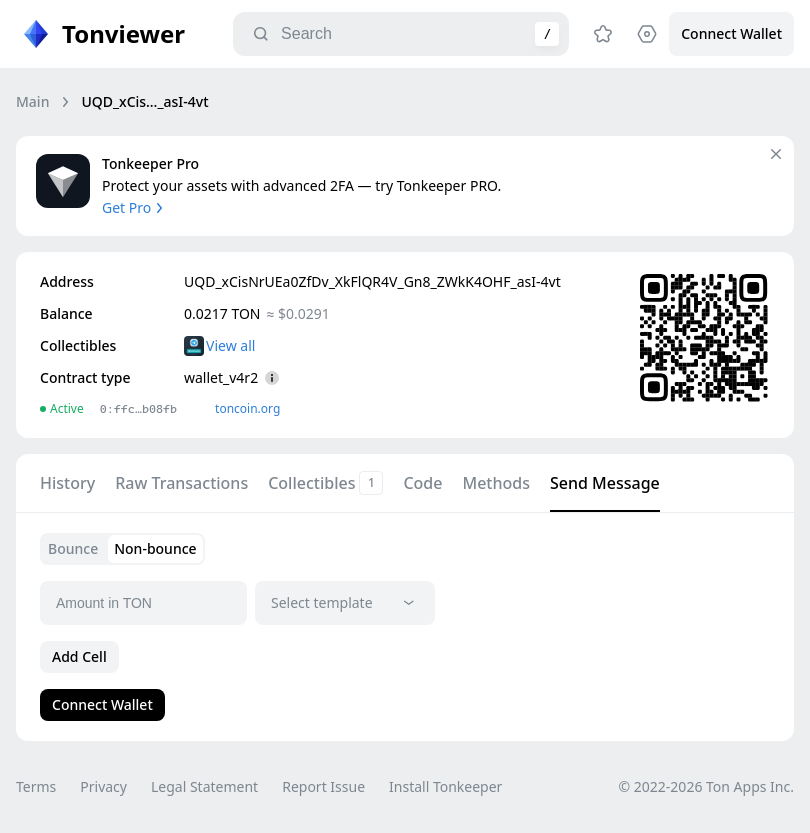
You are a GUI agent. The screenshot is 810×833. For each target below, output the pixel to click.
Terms (36, 786)
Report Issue (323, 786)
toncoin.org (247, 408)
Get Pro (134, 207)
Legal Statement (204, 786)
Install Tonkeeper (445, 786)
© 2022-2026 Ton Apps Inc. (706, 786)
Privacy (103, 786)
